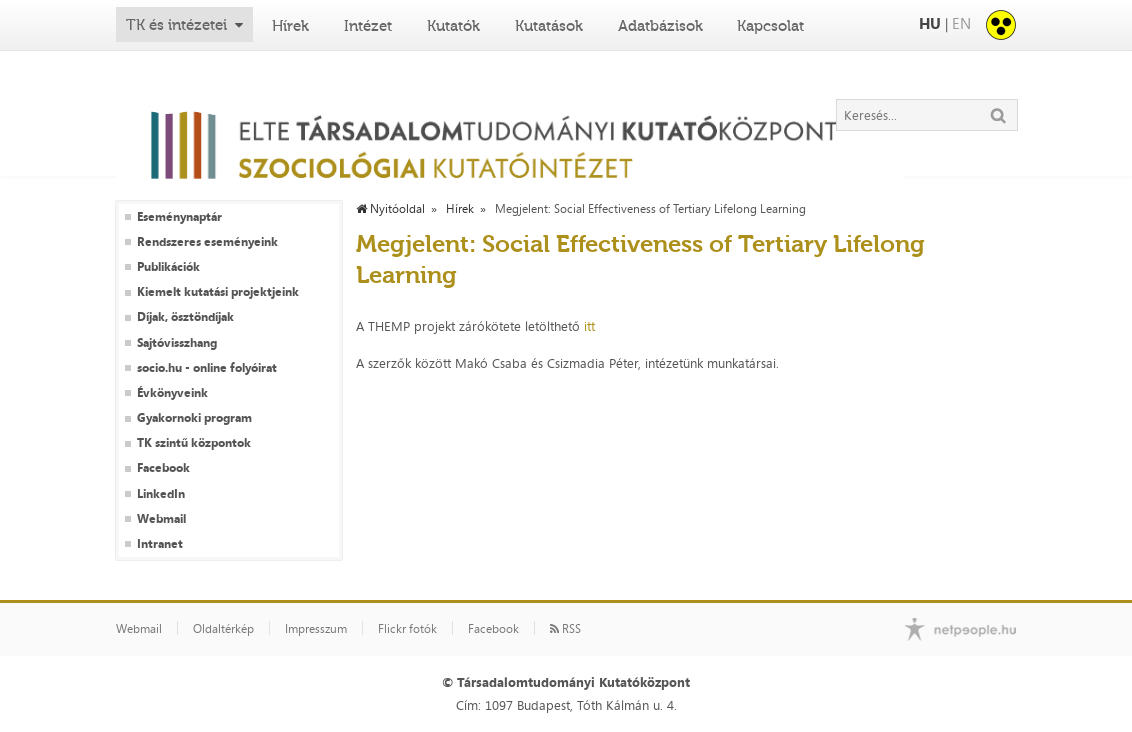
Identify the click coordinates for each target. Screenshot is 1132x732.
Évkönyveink (172, 393)
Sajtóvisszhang (177, 343)
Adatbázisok (660, 26)
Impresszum (316, 629)
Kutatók (453, 26)
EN (961, 23)
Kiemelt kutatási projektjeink (218, 292)
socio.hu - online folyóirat (207, 368)
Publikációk (168, 267)
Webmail (161, 519)
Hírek (290, 26)
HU (930, 23)
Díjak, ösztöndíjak (185, 317)
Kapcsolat (770, 26)
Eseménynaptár (179, 217)
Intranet (160, 544)
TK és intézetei (176, 25)
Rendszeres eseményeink (207, 242)
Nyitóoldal (390, 209)
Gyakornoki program (194, 418)
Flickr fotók (407, 629)
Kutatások (549, 26)
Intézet (368, 26)
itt (589, 326)
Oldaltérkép (223, 629)
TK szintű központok (194, 443)
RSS (565, 629)
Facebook (163, 468)
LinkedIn (161, 494)
